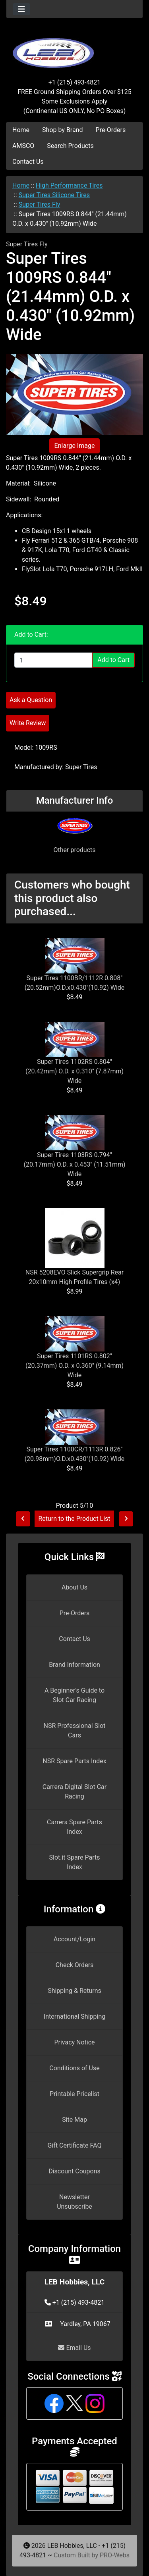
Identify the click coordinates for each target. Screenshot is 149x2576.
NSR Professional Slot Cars (75, 1730)
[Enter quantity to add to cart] (53, 660)
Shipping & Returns (74, 1990)
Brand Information (74, 1664)
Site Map (74, 2119)
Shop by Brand (62, 130)
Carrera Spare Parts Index (74, 1826)
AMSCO (23, 146)
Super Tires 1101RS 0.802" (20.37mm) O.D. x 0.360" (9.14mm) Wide (74, 1365)
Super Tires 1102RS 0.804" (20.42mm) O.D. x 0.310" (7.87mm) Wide (74, 1071)
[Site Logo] (74, 48)
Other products (74, 850)
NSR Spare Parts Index (74, 1761)
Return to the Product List (74, 1518)
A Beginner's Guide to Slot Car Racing (74, 1695)
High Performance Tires (69, 185)
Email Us (74, 2347)
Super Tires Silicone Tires (54, 195)
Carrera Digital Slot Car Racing (74, 1791)
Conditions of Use (74, 2068)
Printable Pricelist (74, 2094)
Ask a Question (31, 700)
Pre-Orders (111, 130)
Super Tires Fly (39, 204)
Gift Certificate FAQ (75, 2145)
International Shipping (74, 2016)
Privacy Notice (74, 2042)
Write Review (28, 723)
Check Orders (75, 1965)
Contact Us (28, 161)
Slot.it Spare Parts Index (74, 1862)
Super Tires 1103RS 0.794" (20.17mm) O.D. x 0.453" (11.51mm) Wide (74, 1164)
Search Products (70, 146)
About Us (74, 1587)
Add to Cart (113, 660)
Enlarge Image (74, 445)
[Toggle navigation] (21, 9)
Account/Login (74, 1939)
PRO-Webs (115, 2555)
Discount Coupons (74, 2171)
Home (20, 130)
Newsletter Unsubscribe (74, 2201)
